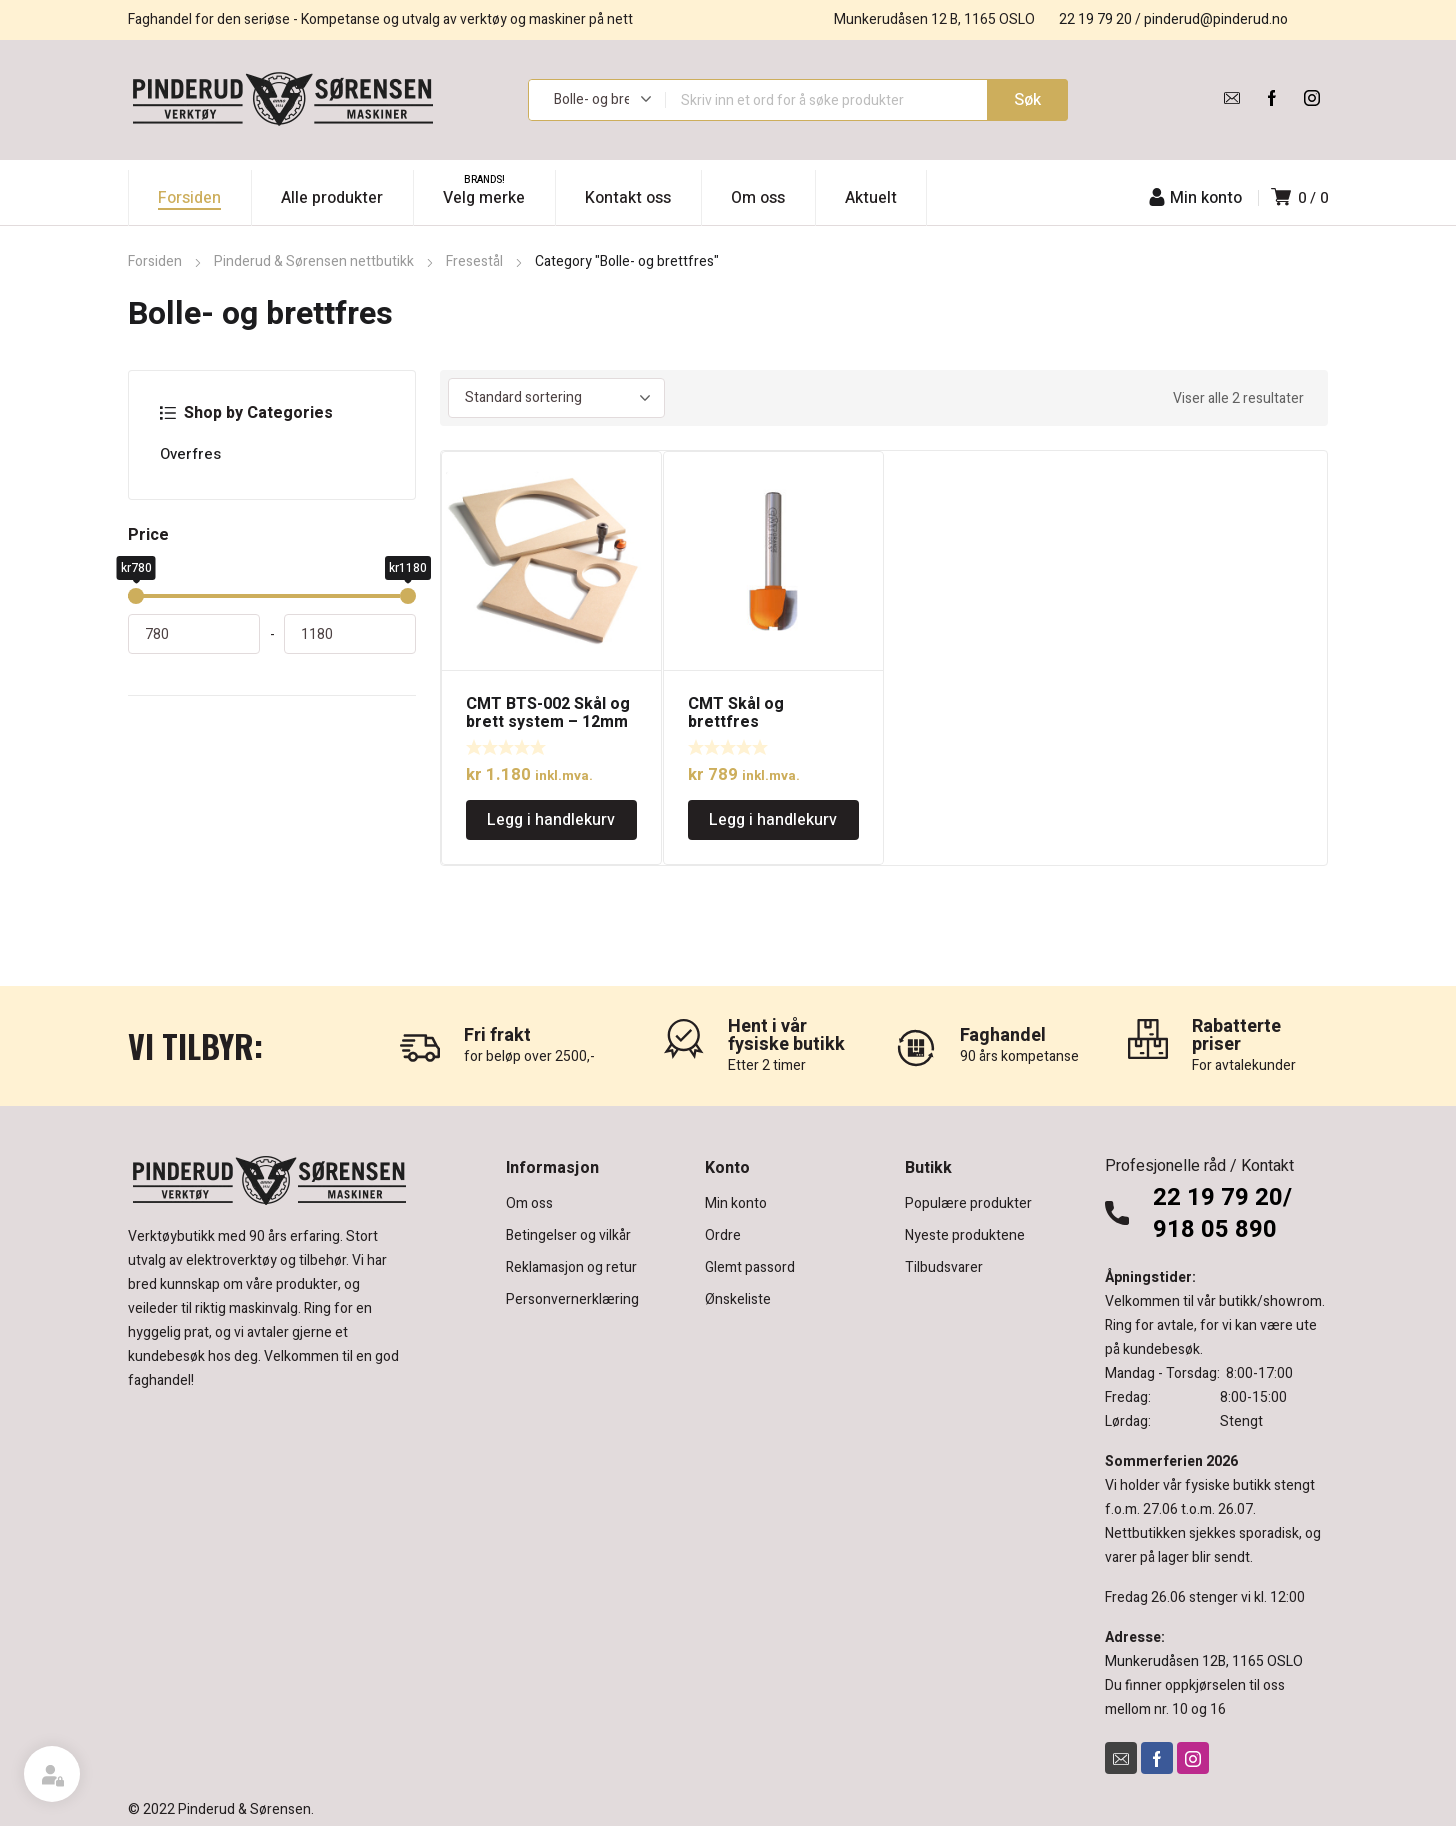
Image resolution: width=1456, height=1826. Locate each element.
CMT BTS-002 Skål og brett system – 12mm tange (548, 722)
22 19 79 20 (1095, 19)
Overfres (190, 454)
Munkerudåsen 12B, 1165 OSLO (1204, 1661)
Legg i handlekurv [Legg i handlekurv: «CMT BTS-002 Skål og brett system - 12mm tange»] (551, 820)
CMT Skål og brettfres (736, 713)
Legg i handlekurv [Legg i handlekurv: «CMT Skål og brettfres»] (773, 820)
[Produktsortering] (556, 398)
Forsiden (155, 261)
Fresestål (474, 261)
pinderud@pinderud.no (1216, 19)
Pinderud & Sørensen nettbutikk (314, 261)
